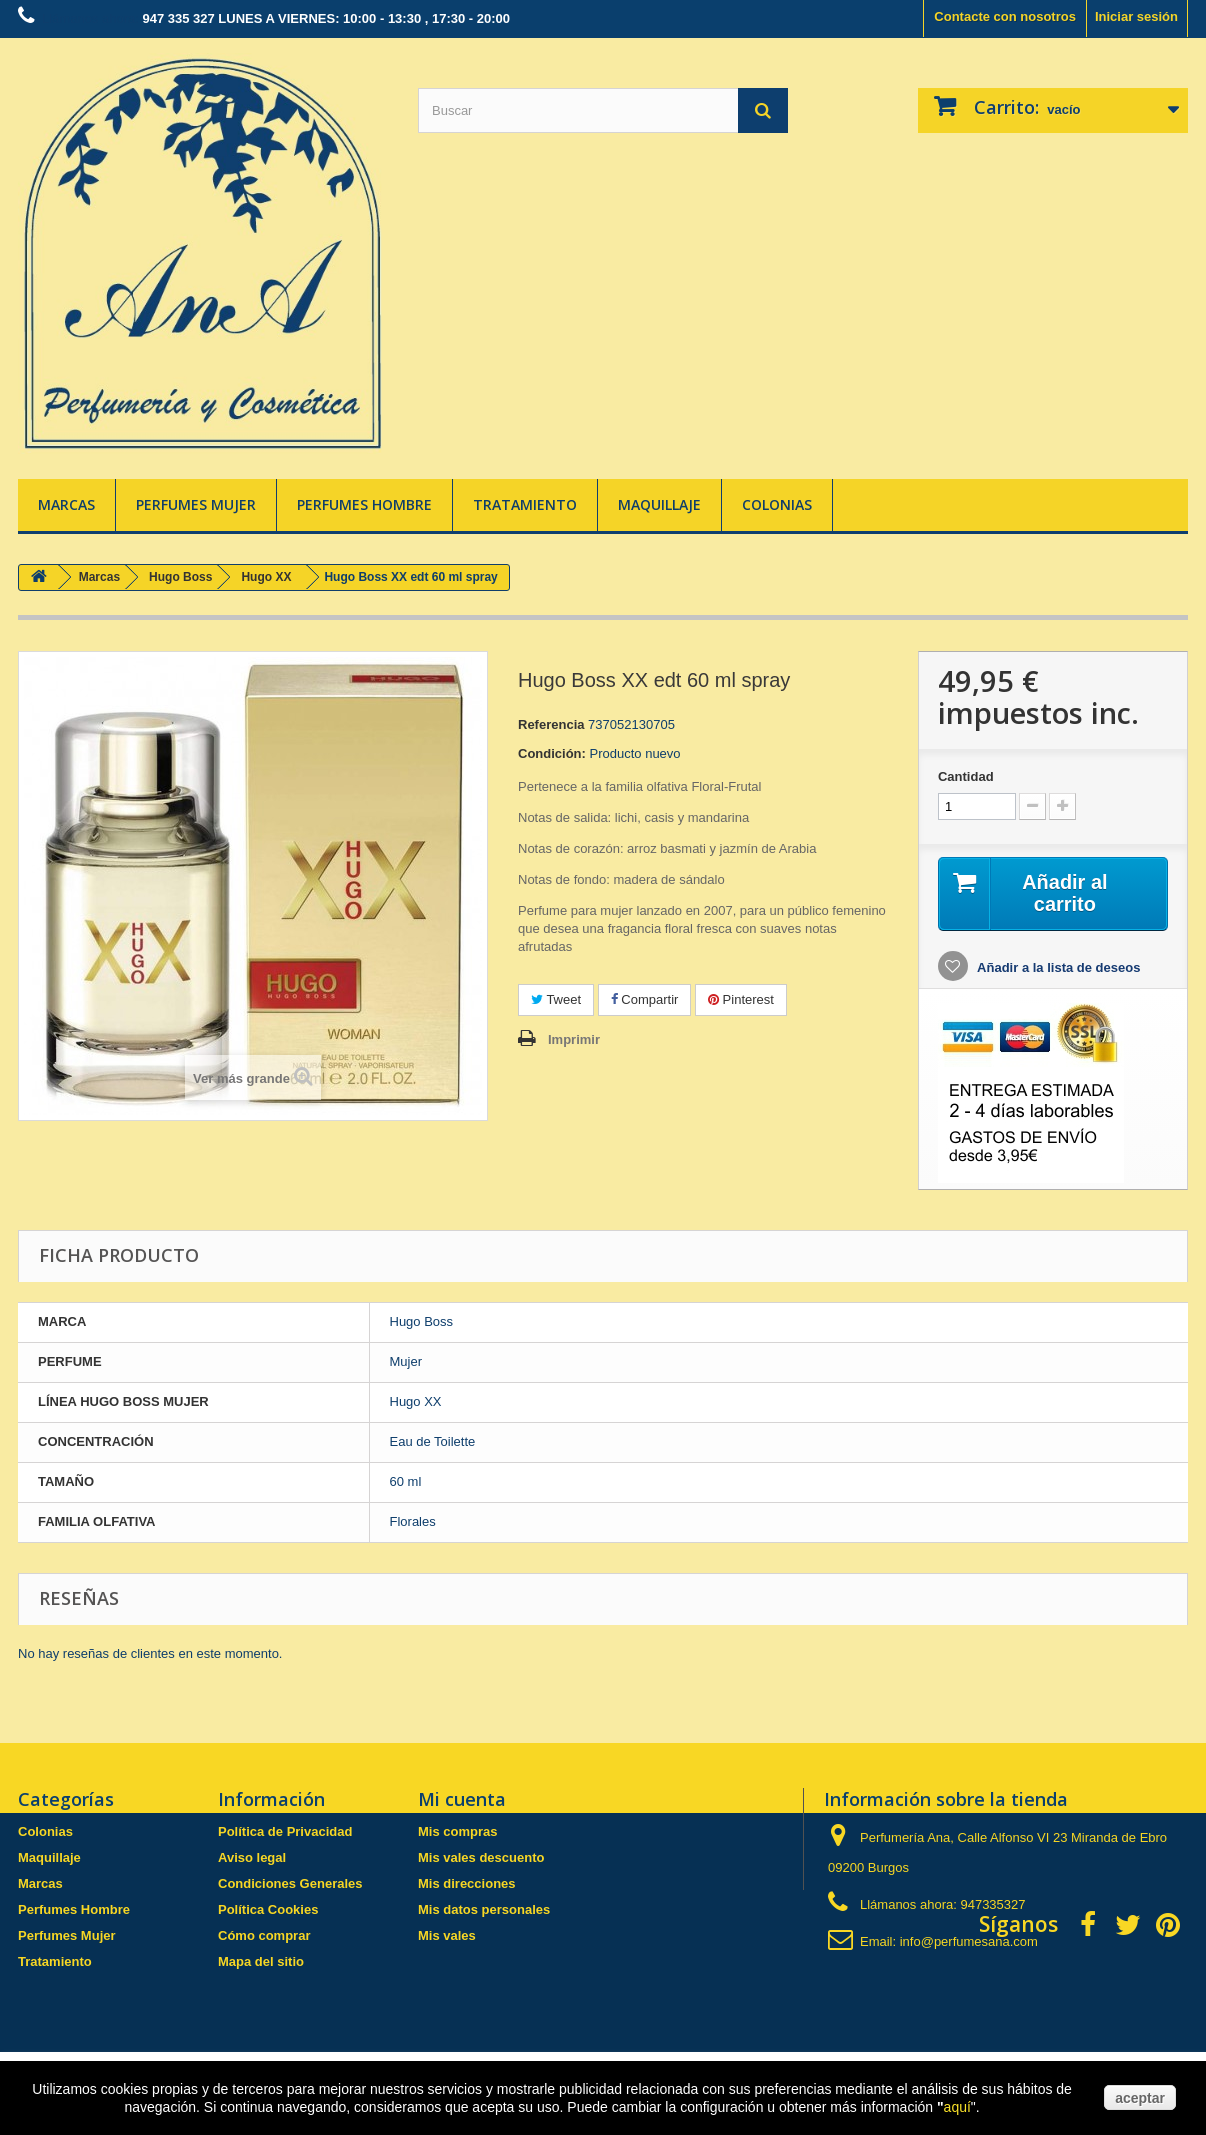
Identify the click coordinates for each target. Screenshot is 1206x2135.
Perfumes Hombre (364, 504)
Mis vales (447, 1935)
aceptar (1140, 2098)
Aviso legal (252, 1857)
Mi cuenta (462, 1799)
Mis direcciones (467, 1883)
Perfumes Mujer (196, 504)
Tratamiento (525, 504)
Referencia (551, 724)
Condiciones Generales (290, 1883)
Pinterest (741, 999)
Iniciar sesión (1136, 16)
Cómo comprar (264, 1935)
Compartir (645, 999)
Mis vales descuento (481, 1857)
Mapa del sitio (261, 1961)
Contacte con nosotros (1005, 16)
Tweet (556, 999)
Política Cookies (268, 1909)
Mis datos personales (484, 1909)
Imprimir (574, 1039)
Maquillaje (659, 504)
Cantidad (966, 776)
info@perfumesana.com (969, 1941)
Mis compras (457, 1831)
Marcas (66, 504)
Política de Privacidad (285, 1831)
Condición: (552, 753)
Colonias (777, 504)
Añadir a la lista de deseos (1057, 967)
